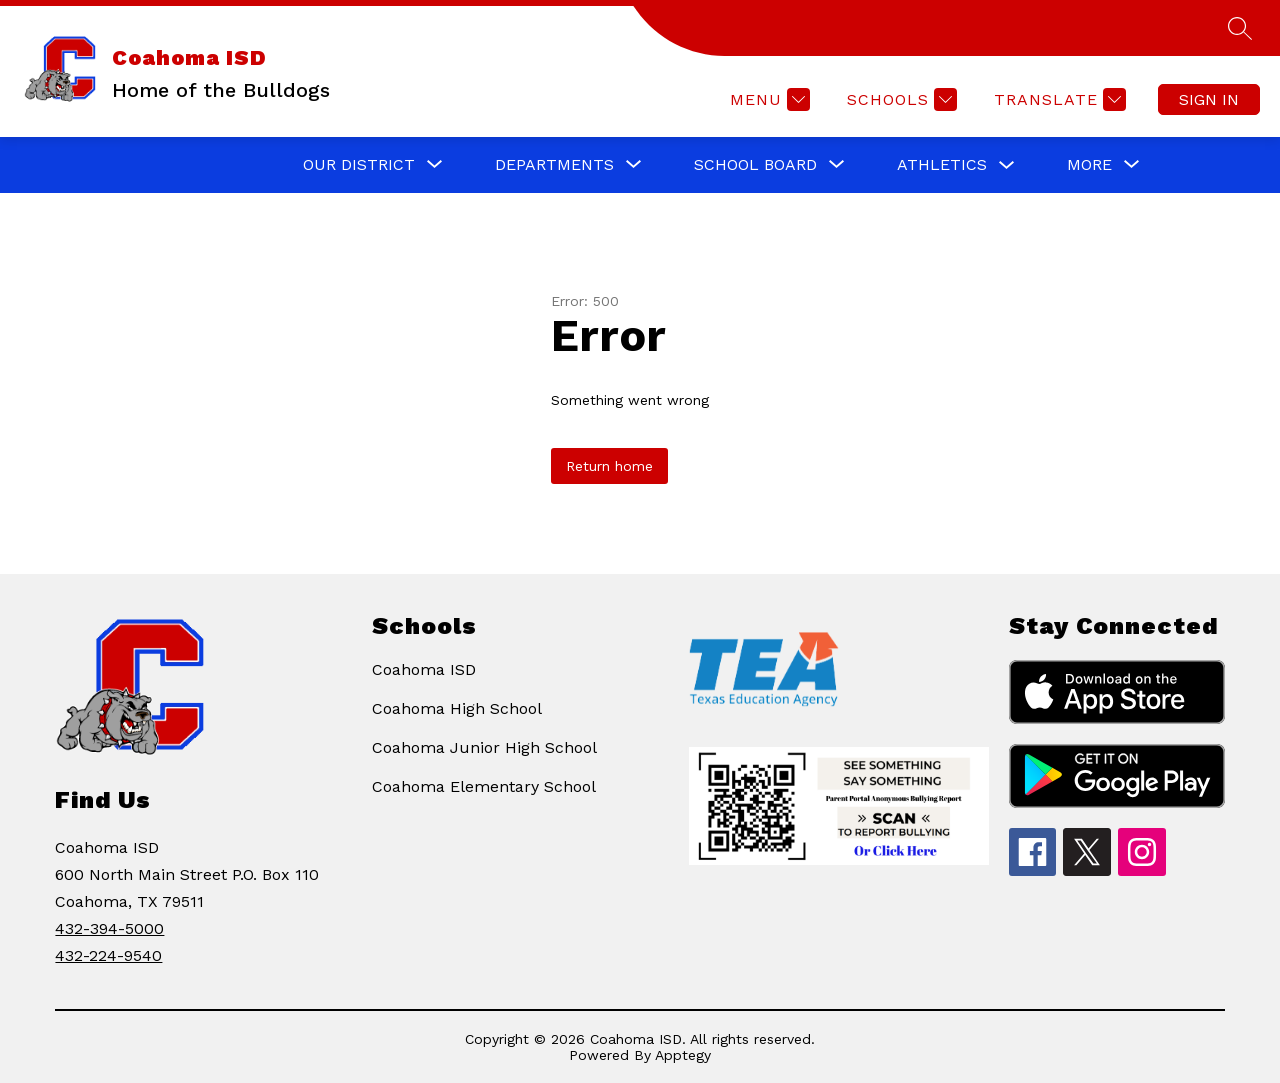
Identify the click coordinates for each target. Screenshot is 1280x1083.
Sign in (1209, 99)
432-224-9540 (108, 955)
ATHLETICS (942, 164)
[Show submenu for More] (1089, 165)
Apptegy (683, 1055)
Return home (609, 466)
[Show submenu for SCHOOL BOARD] (755, 165)
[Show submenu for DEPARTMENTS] (554, 165)
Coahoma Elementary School (484, 786)
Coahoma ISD (424, 669)
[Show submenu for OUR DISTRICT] (359, 165)
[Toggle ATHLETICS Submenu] (1007, 165)
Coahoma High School (457, 708)
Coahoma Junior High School (484, 747)
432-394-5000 (109, 928)
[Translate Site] (1057, 99)
